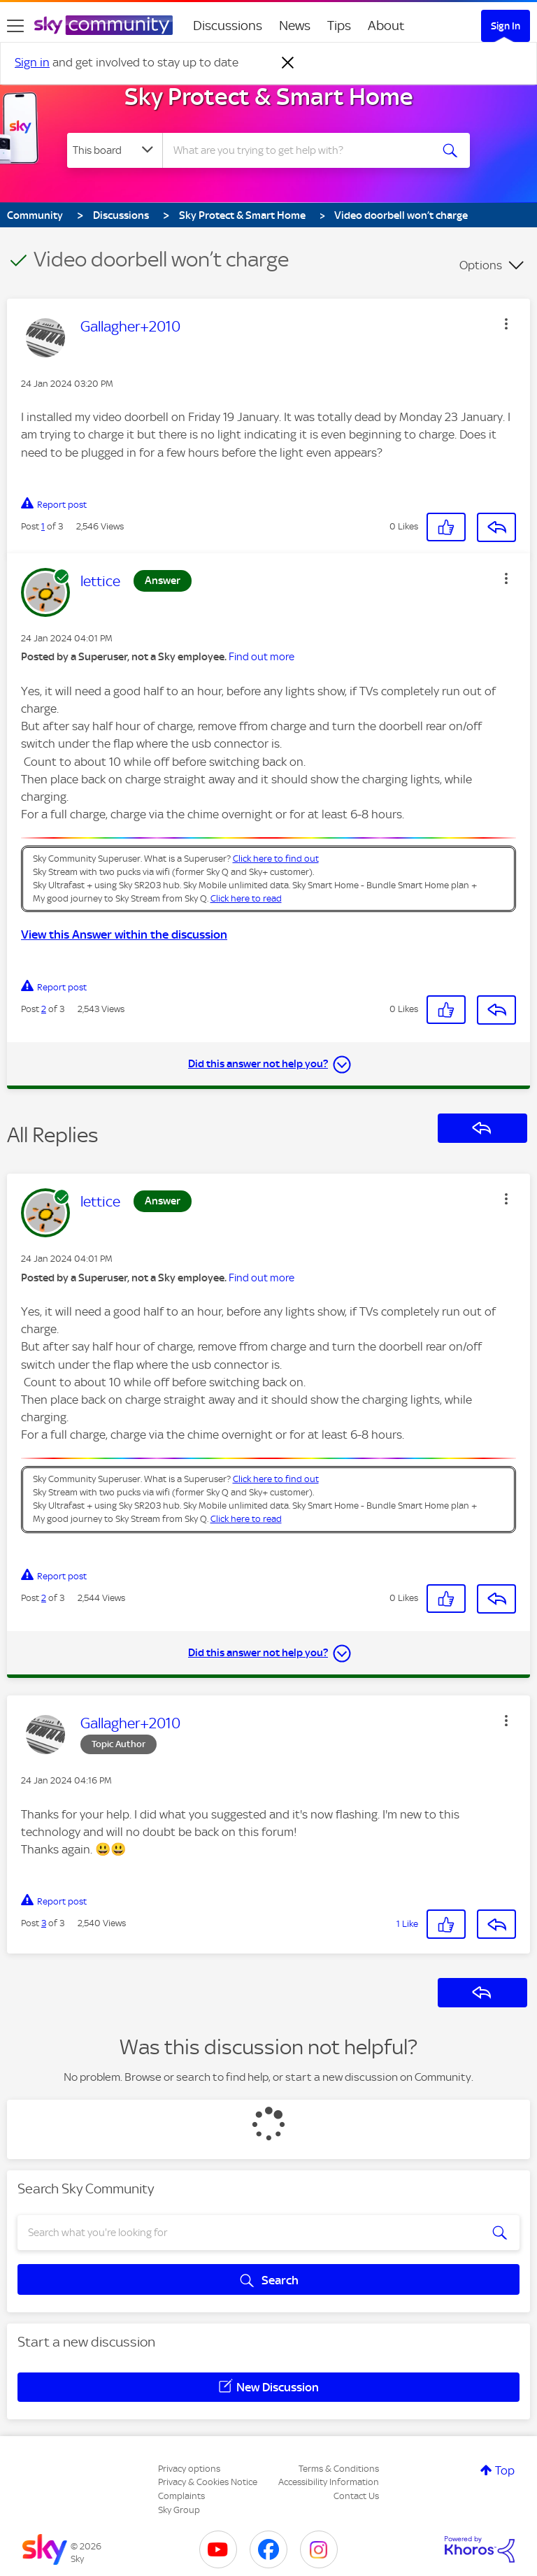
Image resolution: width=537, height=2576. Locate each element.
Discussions (227, 25)
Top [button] (505, 2470)
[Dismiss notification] (288, 63)
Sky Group (179, 2510)
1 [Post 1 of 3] (43, 526)
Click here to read (246, 898)
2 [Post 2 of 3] (43, 1009)
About (386, 25)
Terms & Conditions (339, 2468)
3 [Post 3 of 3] (43, 1923)
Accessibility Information (328, 2482)
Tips (339, 25)
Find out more (261, 656)
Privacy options (189, 2468)
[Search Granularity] (114, 150)
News (294, 25)
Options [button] (480, 265)
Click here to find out (276, 858)
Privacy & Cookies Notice (207, 2482)
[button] (506, 324)
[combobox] (301, 150)
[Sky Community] (103, 25)
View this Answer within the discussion (124, 934)
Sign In (505, 26)
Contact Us (356, 2496)
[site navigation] (15, 26)
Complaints (181, 2496)
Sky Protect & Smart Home (268, 97)
